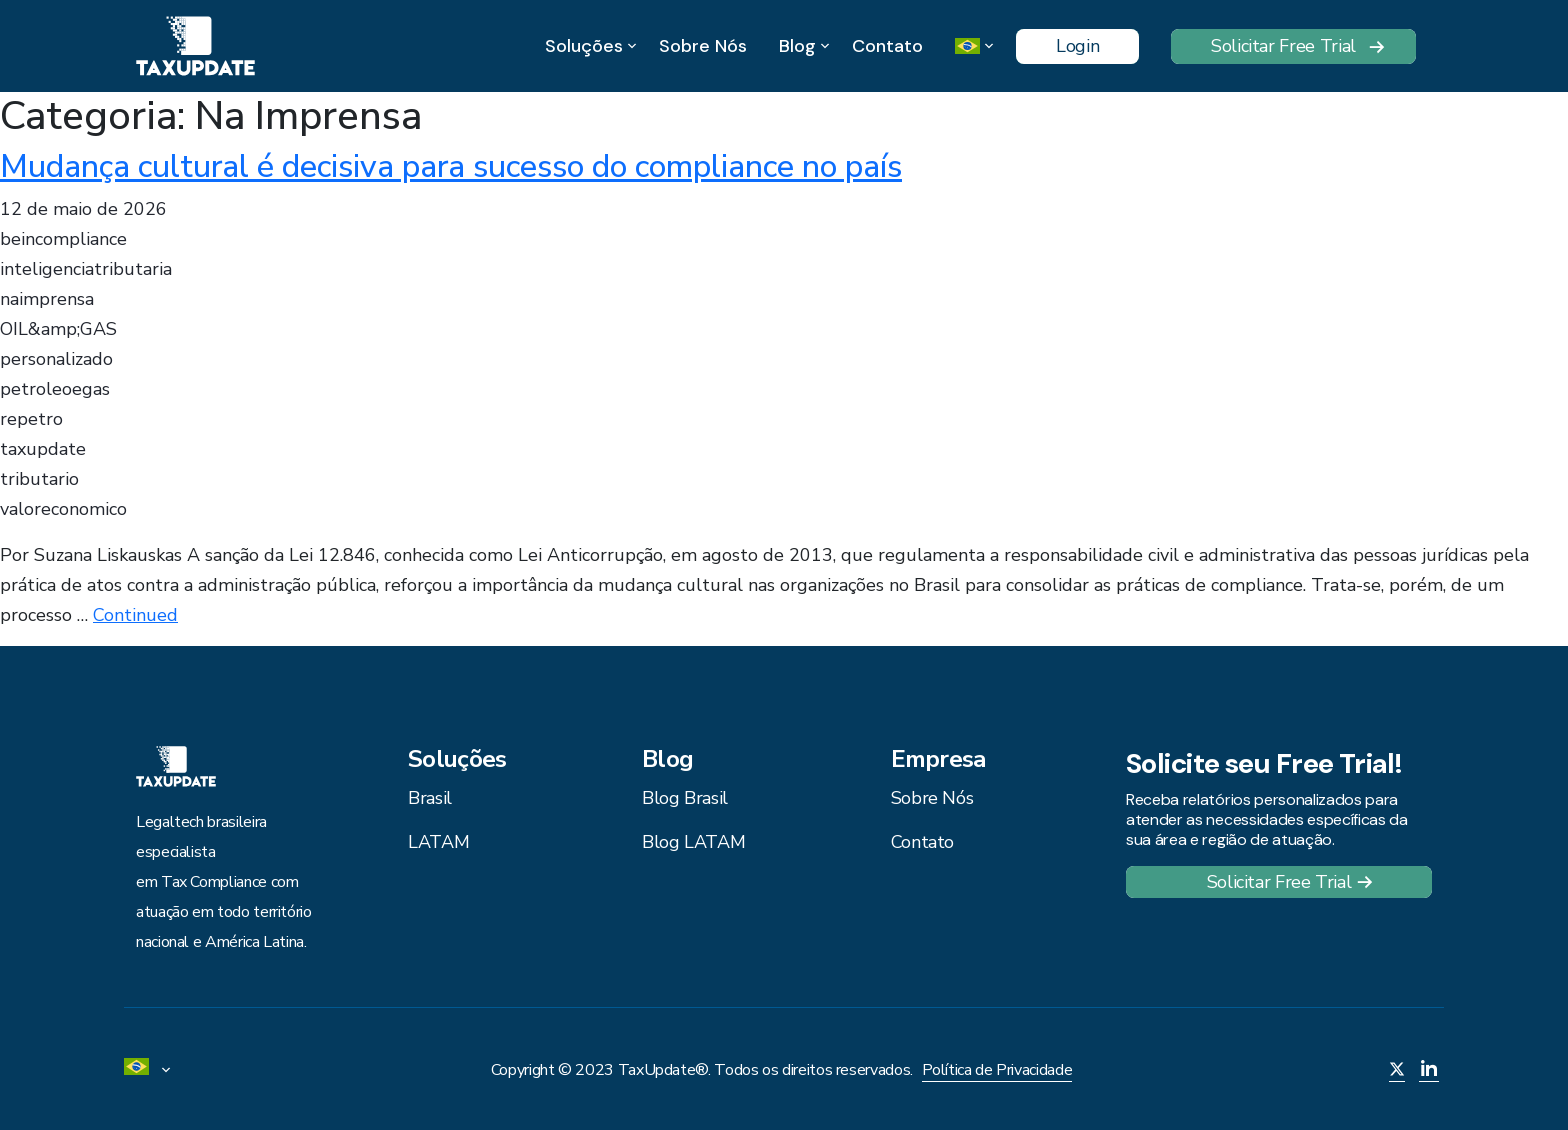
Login (1077, 46)
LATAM (438, 842)
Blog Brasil (685, 798)
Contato (887, 46)
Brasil (430, 798)
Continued (135, 615)
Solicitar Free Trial (1283, 46)
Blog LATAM (693, 842)
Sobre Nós (703, 46)
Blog (797, 46)
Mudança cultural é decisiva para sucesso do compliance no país (451, 166)
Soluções (584, 46)
